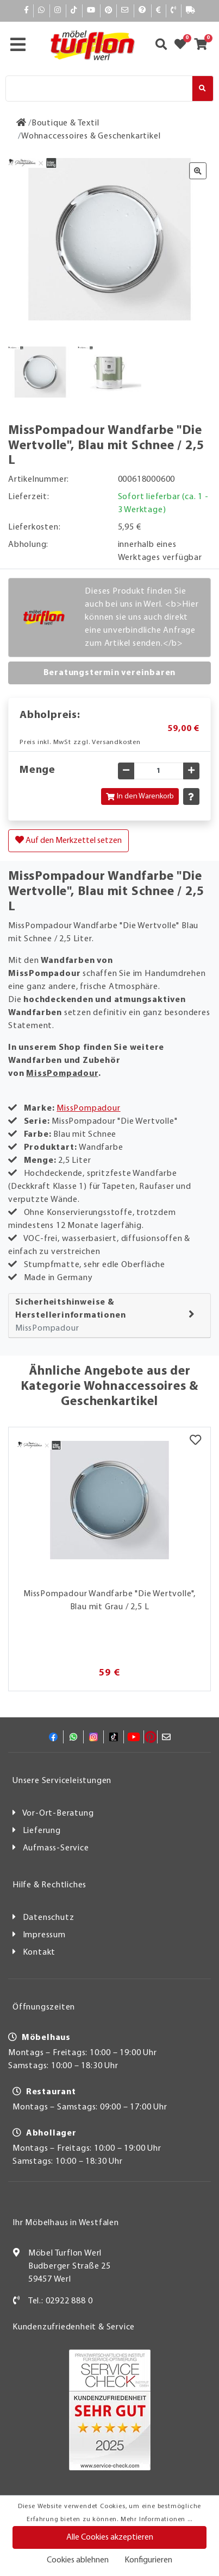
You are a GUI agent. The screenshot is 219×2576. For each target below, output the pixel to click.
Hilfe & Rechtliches (49, 1885)
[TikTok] (74, 10)
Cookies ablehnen (78, 2560)
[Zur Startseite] (21, 123)
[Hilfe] (142, 10)
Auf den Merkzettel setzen (68, 840)
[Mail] (125, 10)
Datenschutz (48, 1917)
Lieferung (42, 1830)
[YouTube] (91, 10)
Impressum (44, 1935)
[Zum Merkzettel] (183, 45)
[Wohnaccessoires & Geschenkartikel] (90, 136)
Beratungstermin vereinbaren (109, 673)
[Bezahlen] (159, 10)
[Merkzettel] (195, 1440)
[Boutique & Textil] (65, 123)
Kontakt (39, 1952)
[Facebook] (27, 10)
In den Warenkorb (140, 796)
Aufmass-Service (56, 1848)
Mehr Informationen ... (156, 2519)
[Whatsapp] (41, 10)
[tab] (109, 1316)
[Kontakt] (173, 10)
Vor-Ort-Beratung (58, 1813)
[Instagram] (58, 10)
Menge (37, 770)
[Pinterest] (109, 10)
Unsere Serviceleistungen (61, 1781)
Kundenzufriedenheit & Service (73, 2327)
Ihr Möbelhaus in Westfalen (65, 2223)
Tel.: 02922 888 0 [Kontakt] (60, 2301)
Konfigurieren (148, 2560)
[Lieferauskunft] (191, 10)
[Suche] (98, 88)
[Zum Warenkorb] (204, 45)
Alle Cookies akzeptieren (109, 2537)
